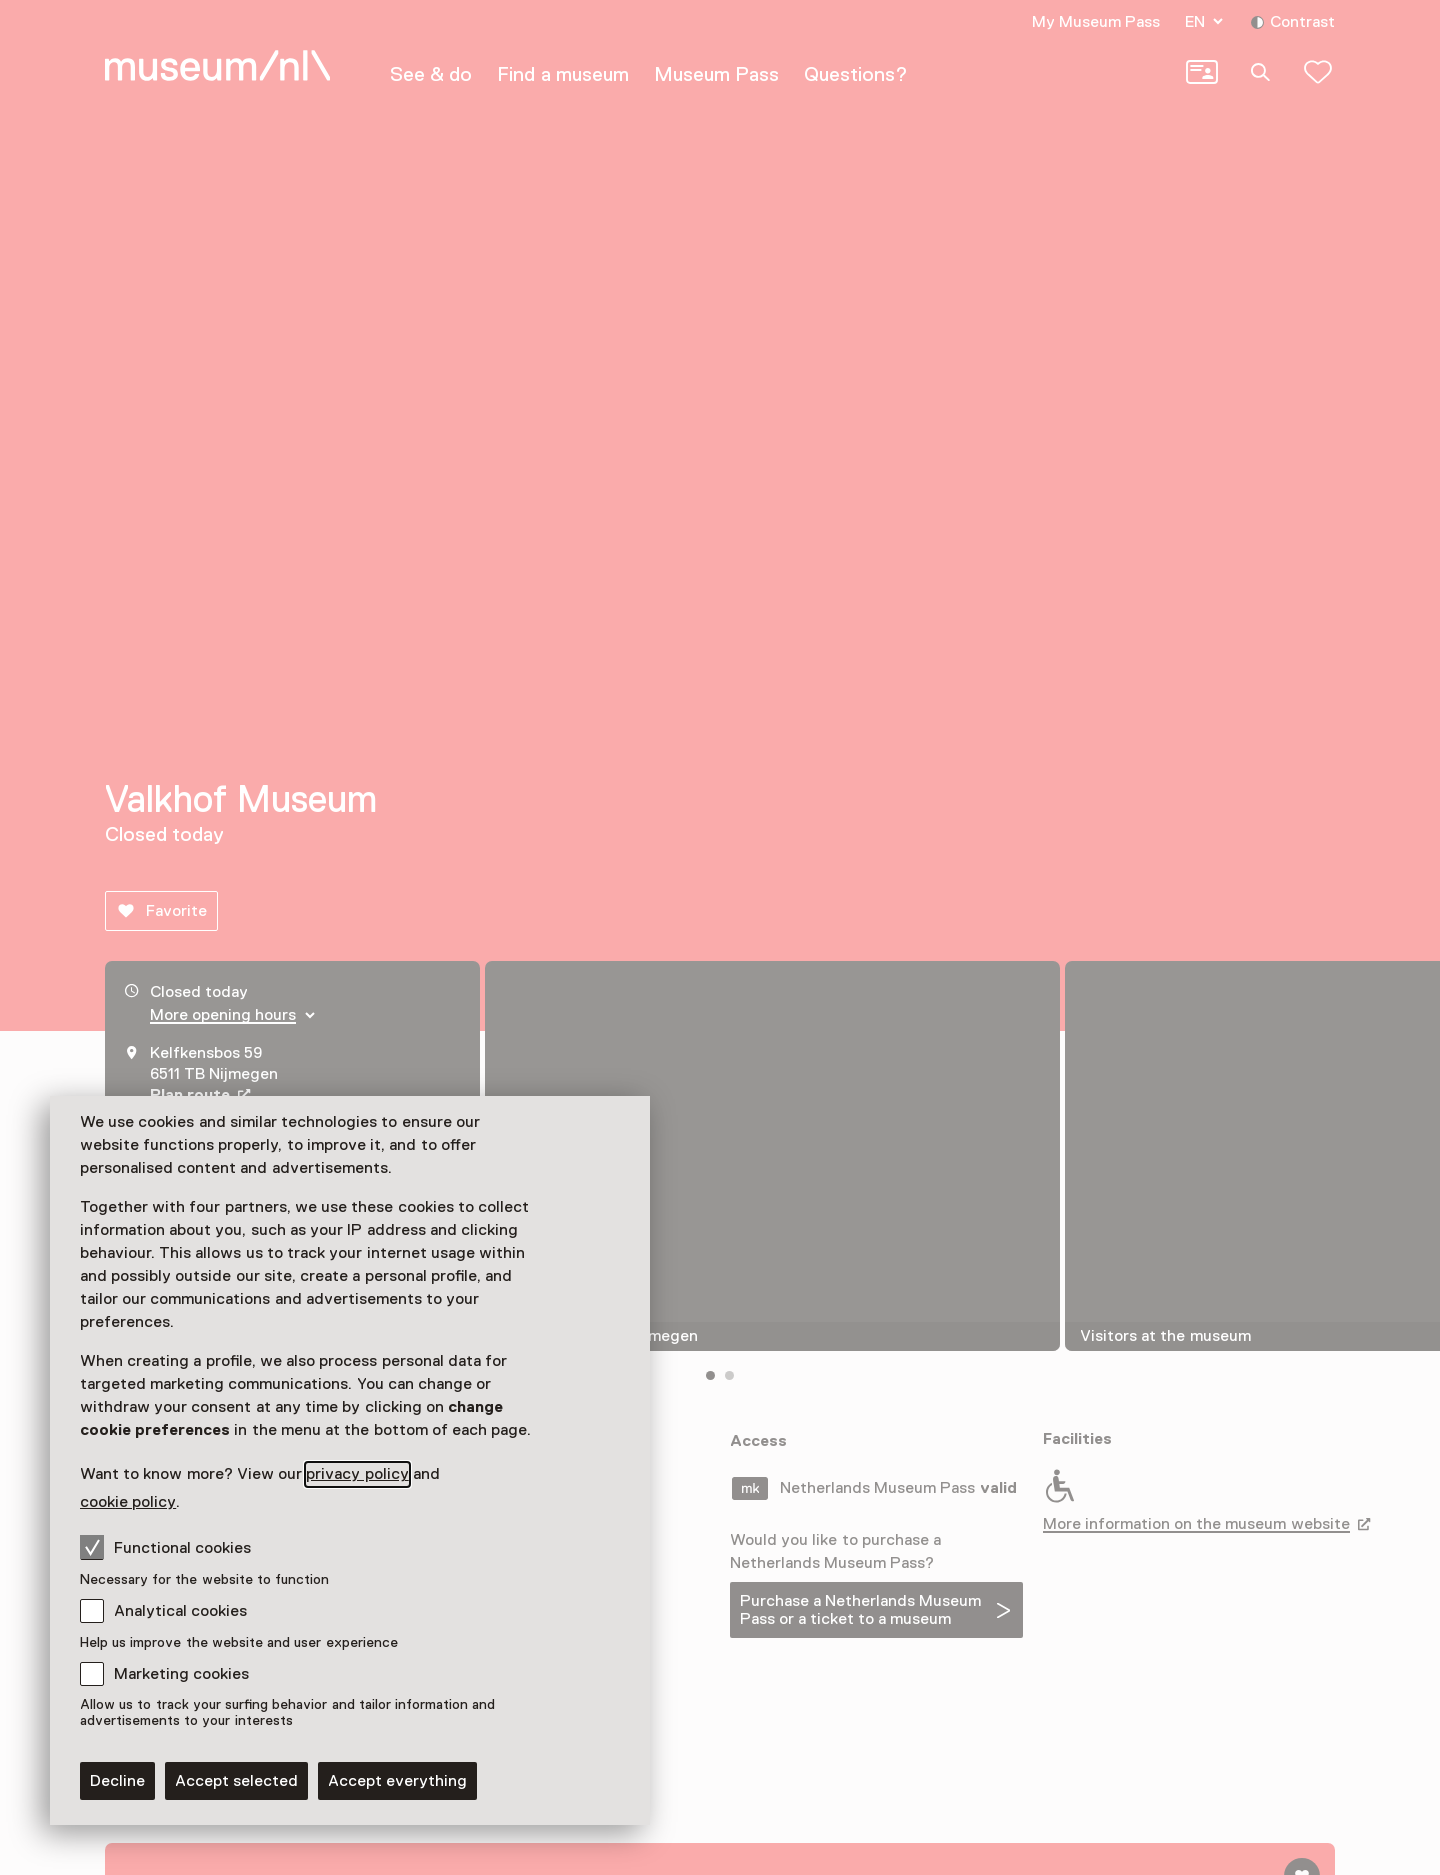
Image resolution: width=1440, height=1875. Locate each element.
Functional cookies (165, 1547)
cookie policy (128, 1502)
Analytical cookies (180, 1611)
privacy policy (357, 1474)
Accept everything (397, 1781)
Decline (117, 1781)
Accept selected (236, 1781)
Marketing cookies (181, 1674)
